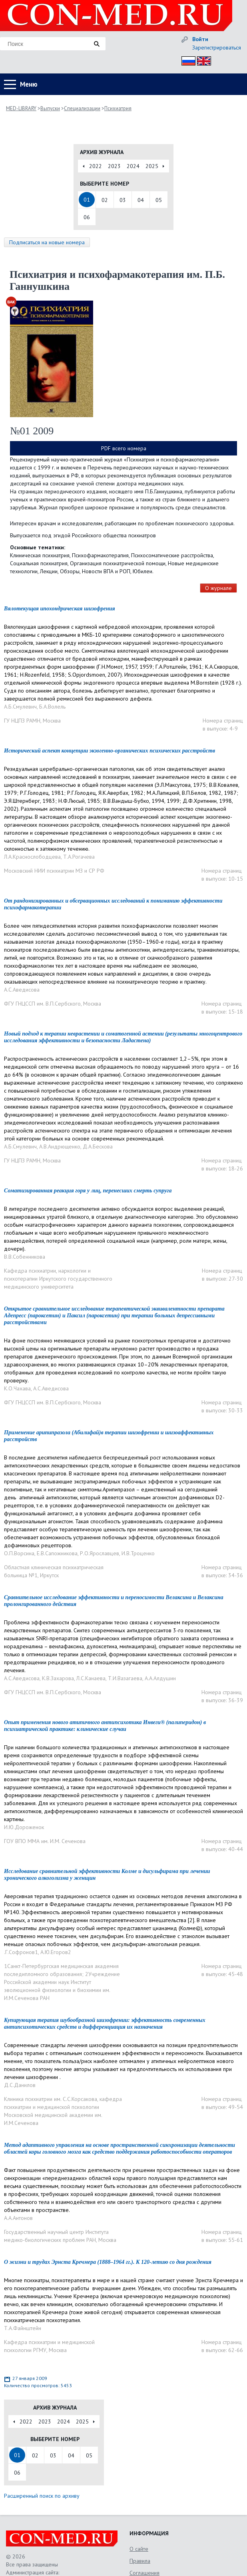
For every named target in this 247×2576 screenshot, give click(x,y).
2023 (114, 166)
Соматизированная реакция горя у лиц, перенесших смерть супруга (88, 1191)
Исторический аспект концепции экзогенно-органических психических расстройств (109, 751)
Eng (201, 59)
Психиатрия (117, 108)
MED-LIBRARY (21, 108)
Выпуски (50, 108)
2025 (151, 166)
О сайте (138, 2548)
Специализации (82, 108)
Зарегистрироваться (216, 47)
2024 (133, 166)
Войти (200, 39)
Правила (139, 2560)
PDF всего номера (123, 448)
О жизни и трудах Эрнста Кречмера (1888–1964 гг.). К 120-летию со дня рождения (107, 2262)
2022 (95, 166)
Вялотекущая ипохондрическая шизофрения (59, 609)
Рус (186, 59)
